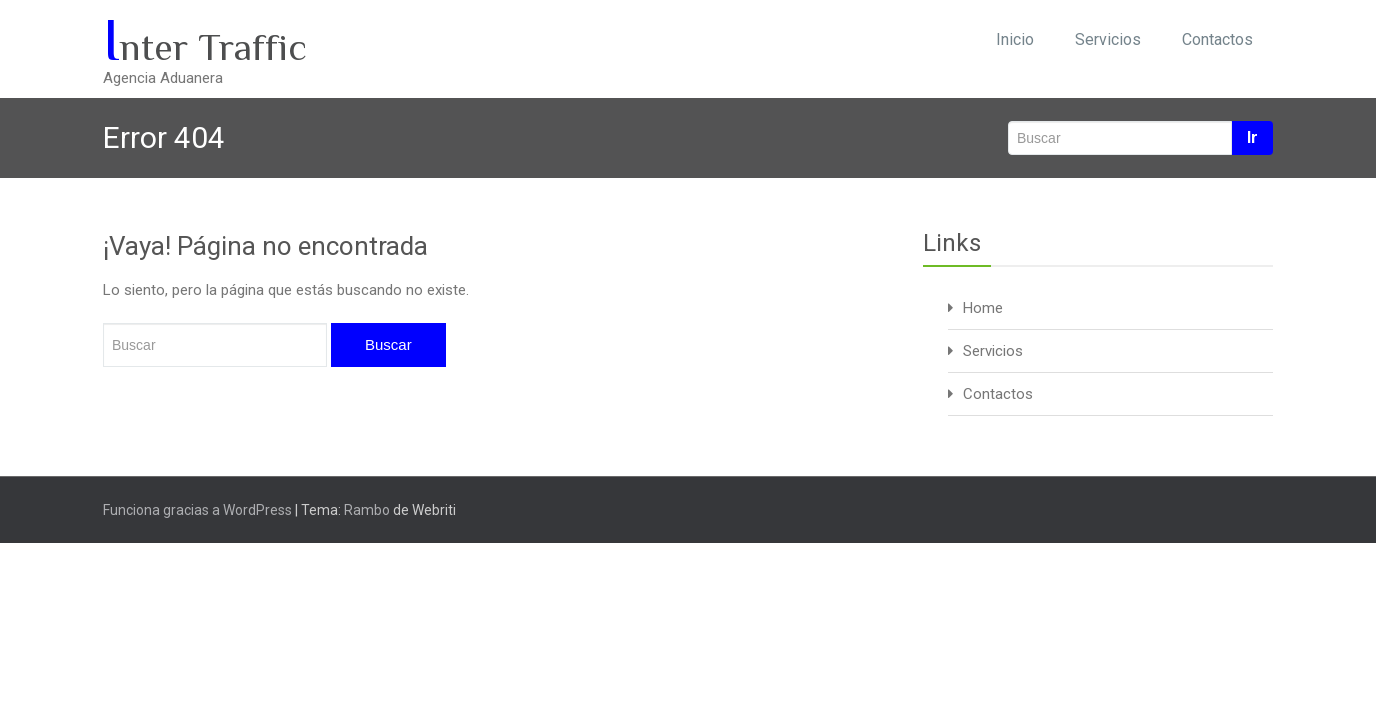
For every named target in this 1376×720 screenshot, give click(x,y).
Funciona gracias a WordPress (197, 510)
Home (983, 308)
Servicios (1108, 39)
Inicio (1015, 39)
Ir (1252, 137)
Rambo (367, 510)
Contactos (1217, 39)
